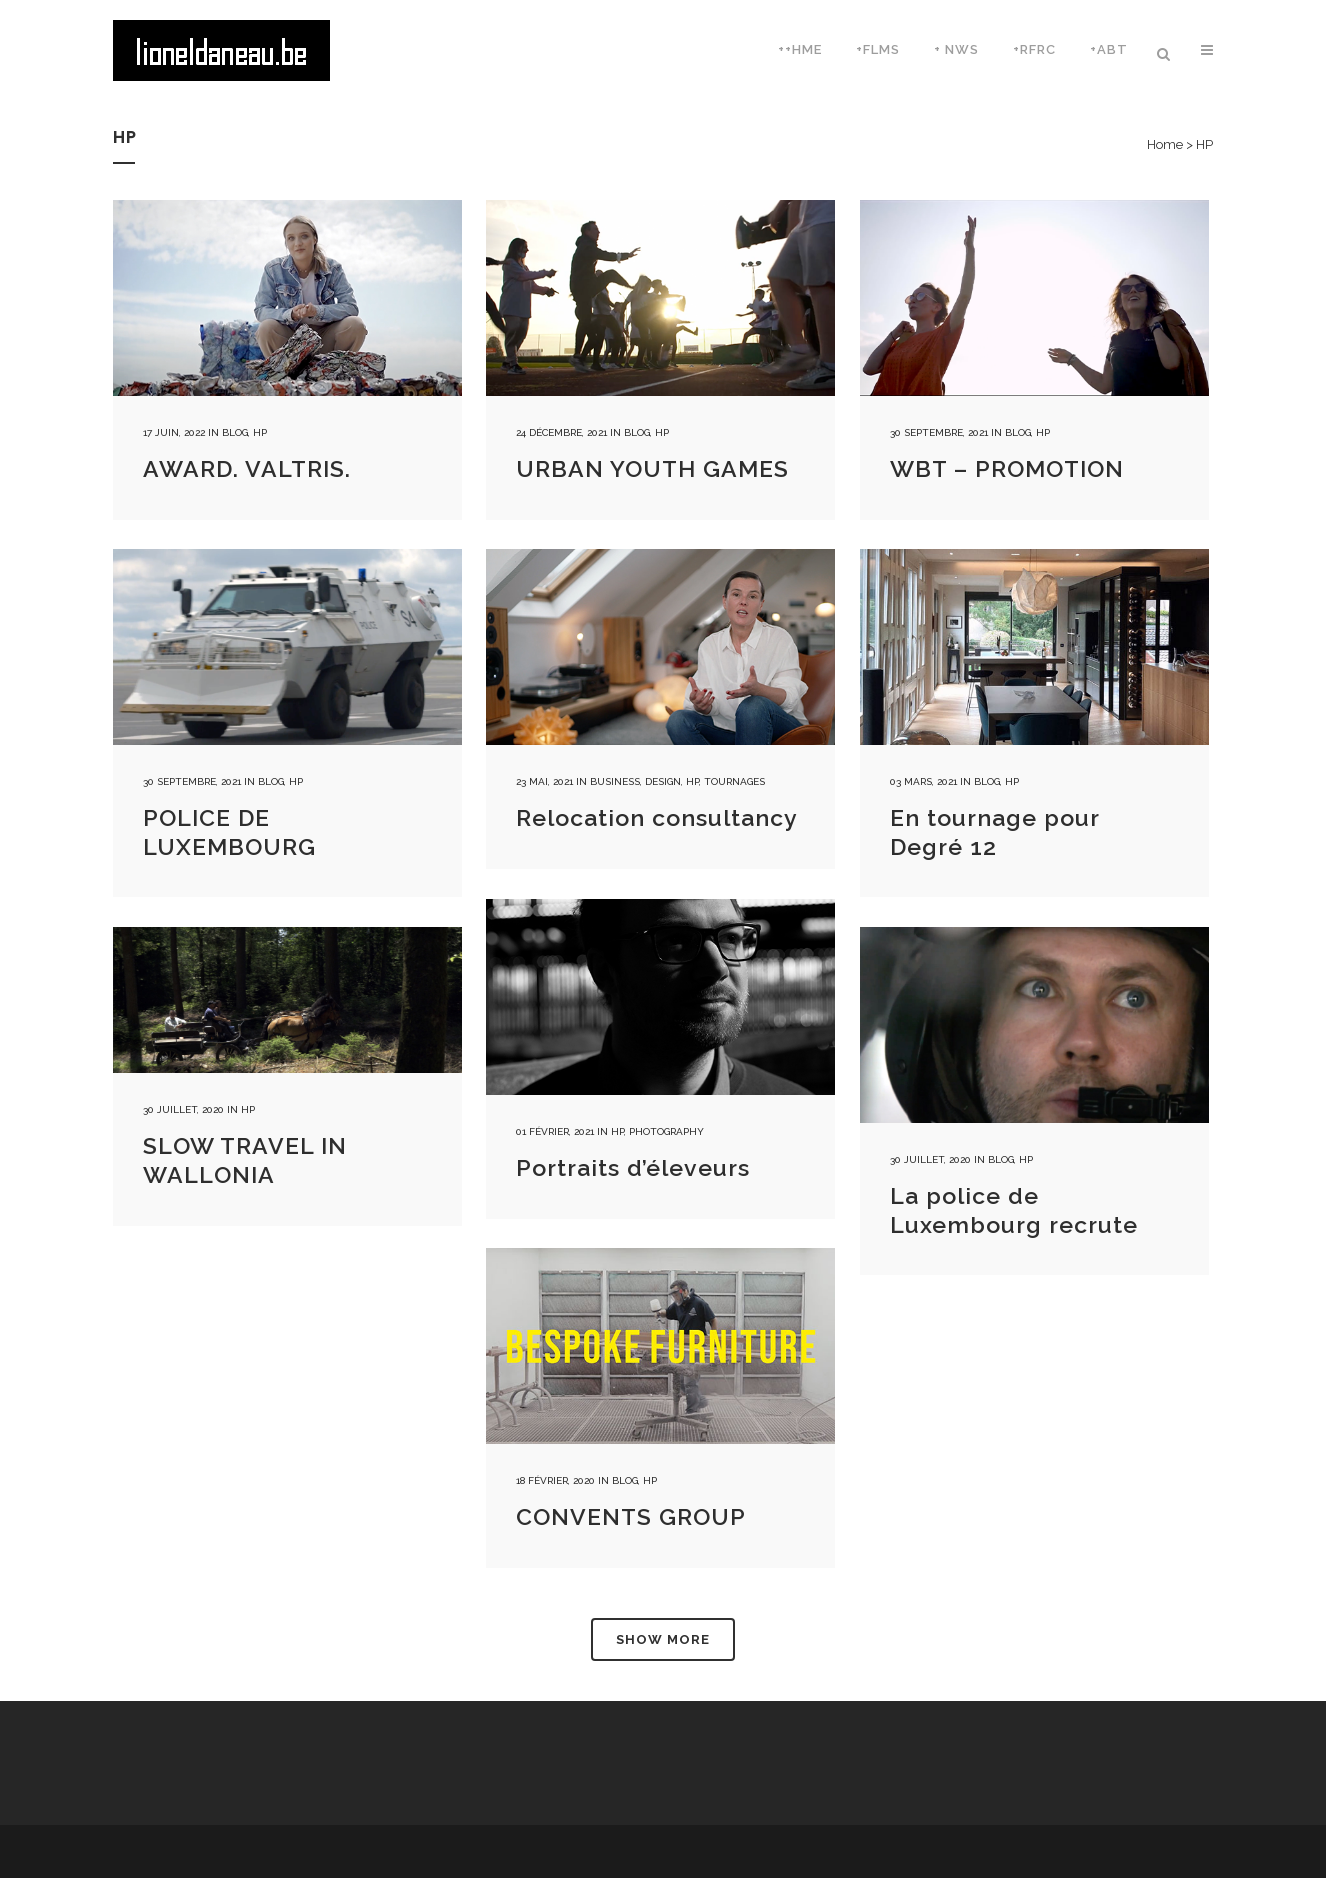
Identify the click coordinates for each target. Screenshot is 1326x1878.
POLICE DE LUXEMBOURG (229, 832)
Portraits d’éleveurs (633, 1167)
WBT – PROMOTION (1007, 468)
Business (615, 781)
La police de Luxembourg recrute (1014, 1210)
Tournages (734, 781)
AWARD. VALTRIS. (247, 468)
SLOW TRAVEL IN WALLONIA (245, 1160)
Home (1165, 144)
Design (663, 781)
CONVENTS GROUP (631, 1516)
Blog (235, 432)
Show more (663, 1639)
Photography (666, 1131)
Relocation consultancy (657, 817)
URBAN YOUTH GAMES (652, 468)
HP (260, 432)
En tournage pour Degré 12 (994, 832)
